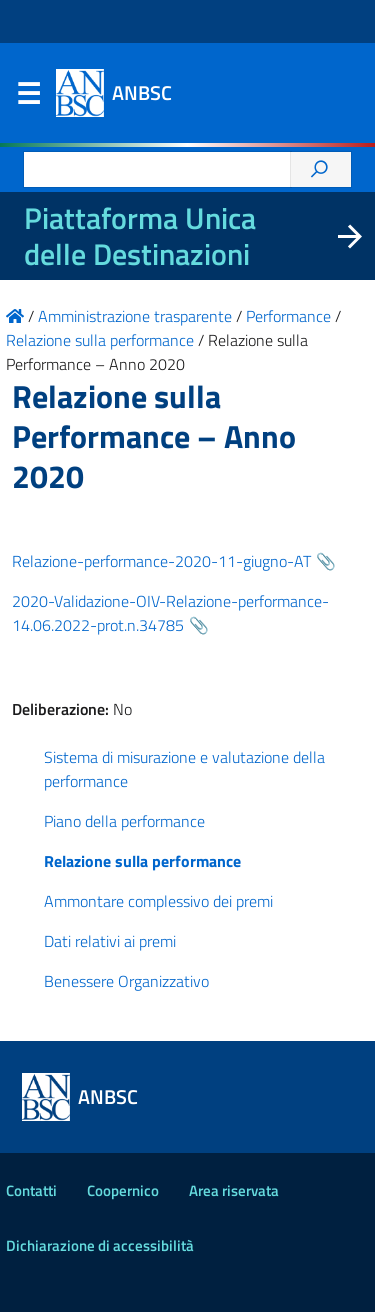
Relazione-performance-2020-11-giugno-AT (161, 561)
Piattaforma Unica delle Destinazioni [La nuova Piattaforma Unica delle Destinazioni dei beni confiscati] (140, 236)
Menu (28, 98)
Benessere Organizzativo (126, 981)
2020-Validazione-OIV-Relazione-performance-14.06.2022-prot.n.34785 (170, 613)
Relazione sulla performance (142, 861)
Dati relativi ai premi (110, 941)
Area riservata (234, 1190)
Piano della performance (124, 821)
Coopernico (123, 1190)
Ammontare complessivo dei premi (158, 901)
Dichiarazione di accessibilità (100, 1245)
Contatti (31, 1190)
